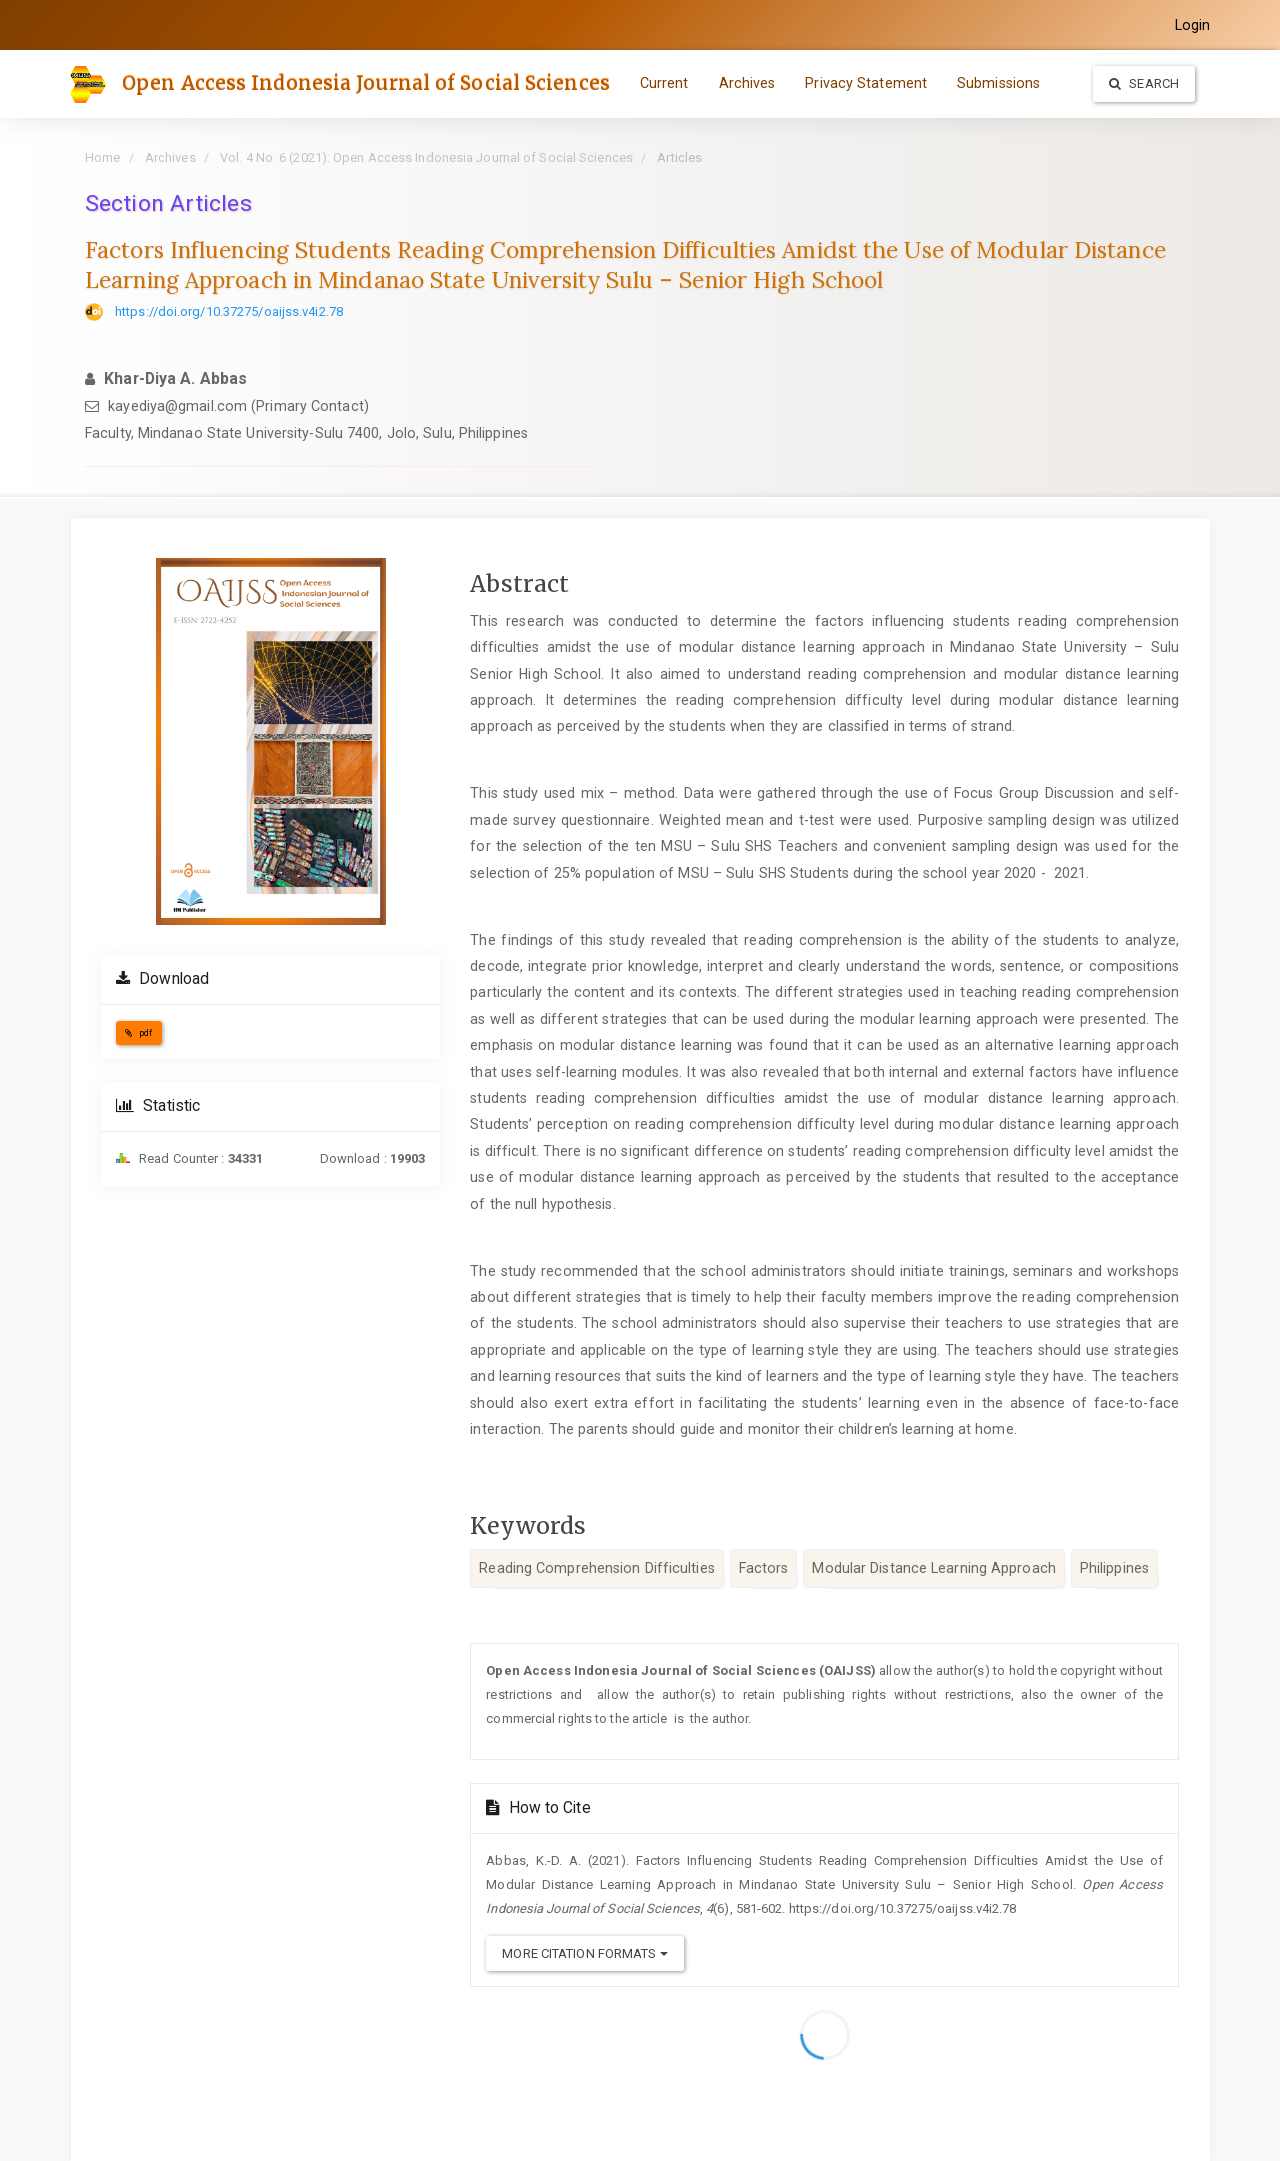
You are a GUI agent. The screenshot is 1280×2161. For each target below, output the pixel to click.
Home (102, 157)
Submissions (998, 83)
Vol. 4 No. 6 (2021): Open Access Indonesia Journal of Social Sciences (426, 157)
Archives (747, 83)
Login (1193, 25)
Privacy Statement (866, 83)
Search (1144, 83)
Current (664, 83)
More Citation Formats (584, 1953)
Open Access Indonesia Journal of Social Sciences (366, 83)
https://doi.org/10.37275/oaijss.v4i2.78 (229, 311)
